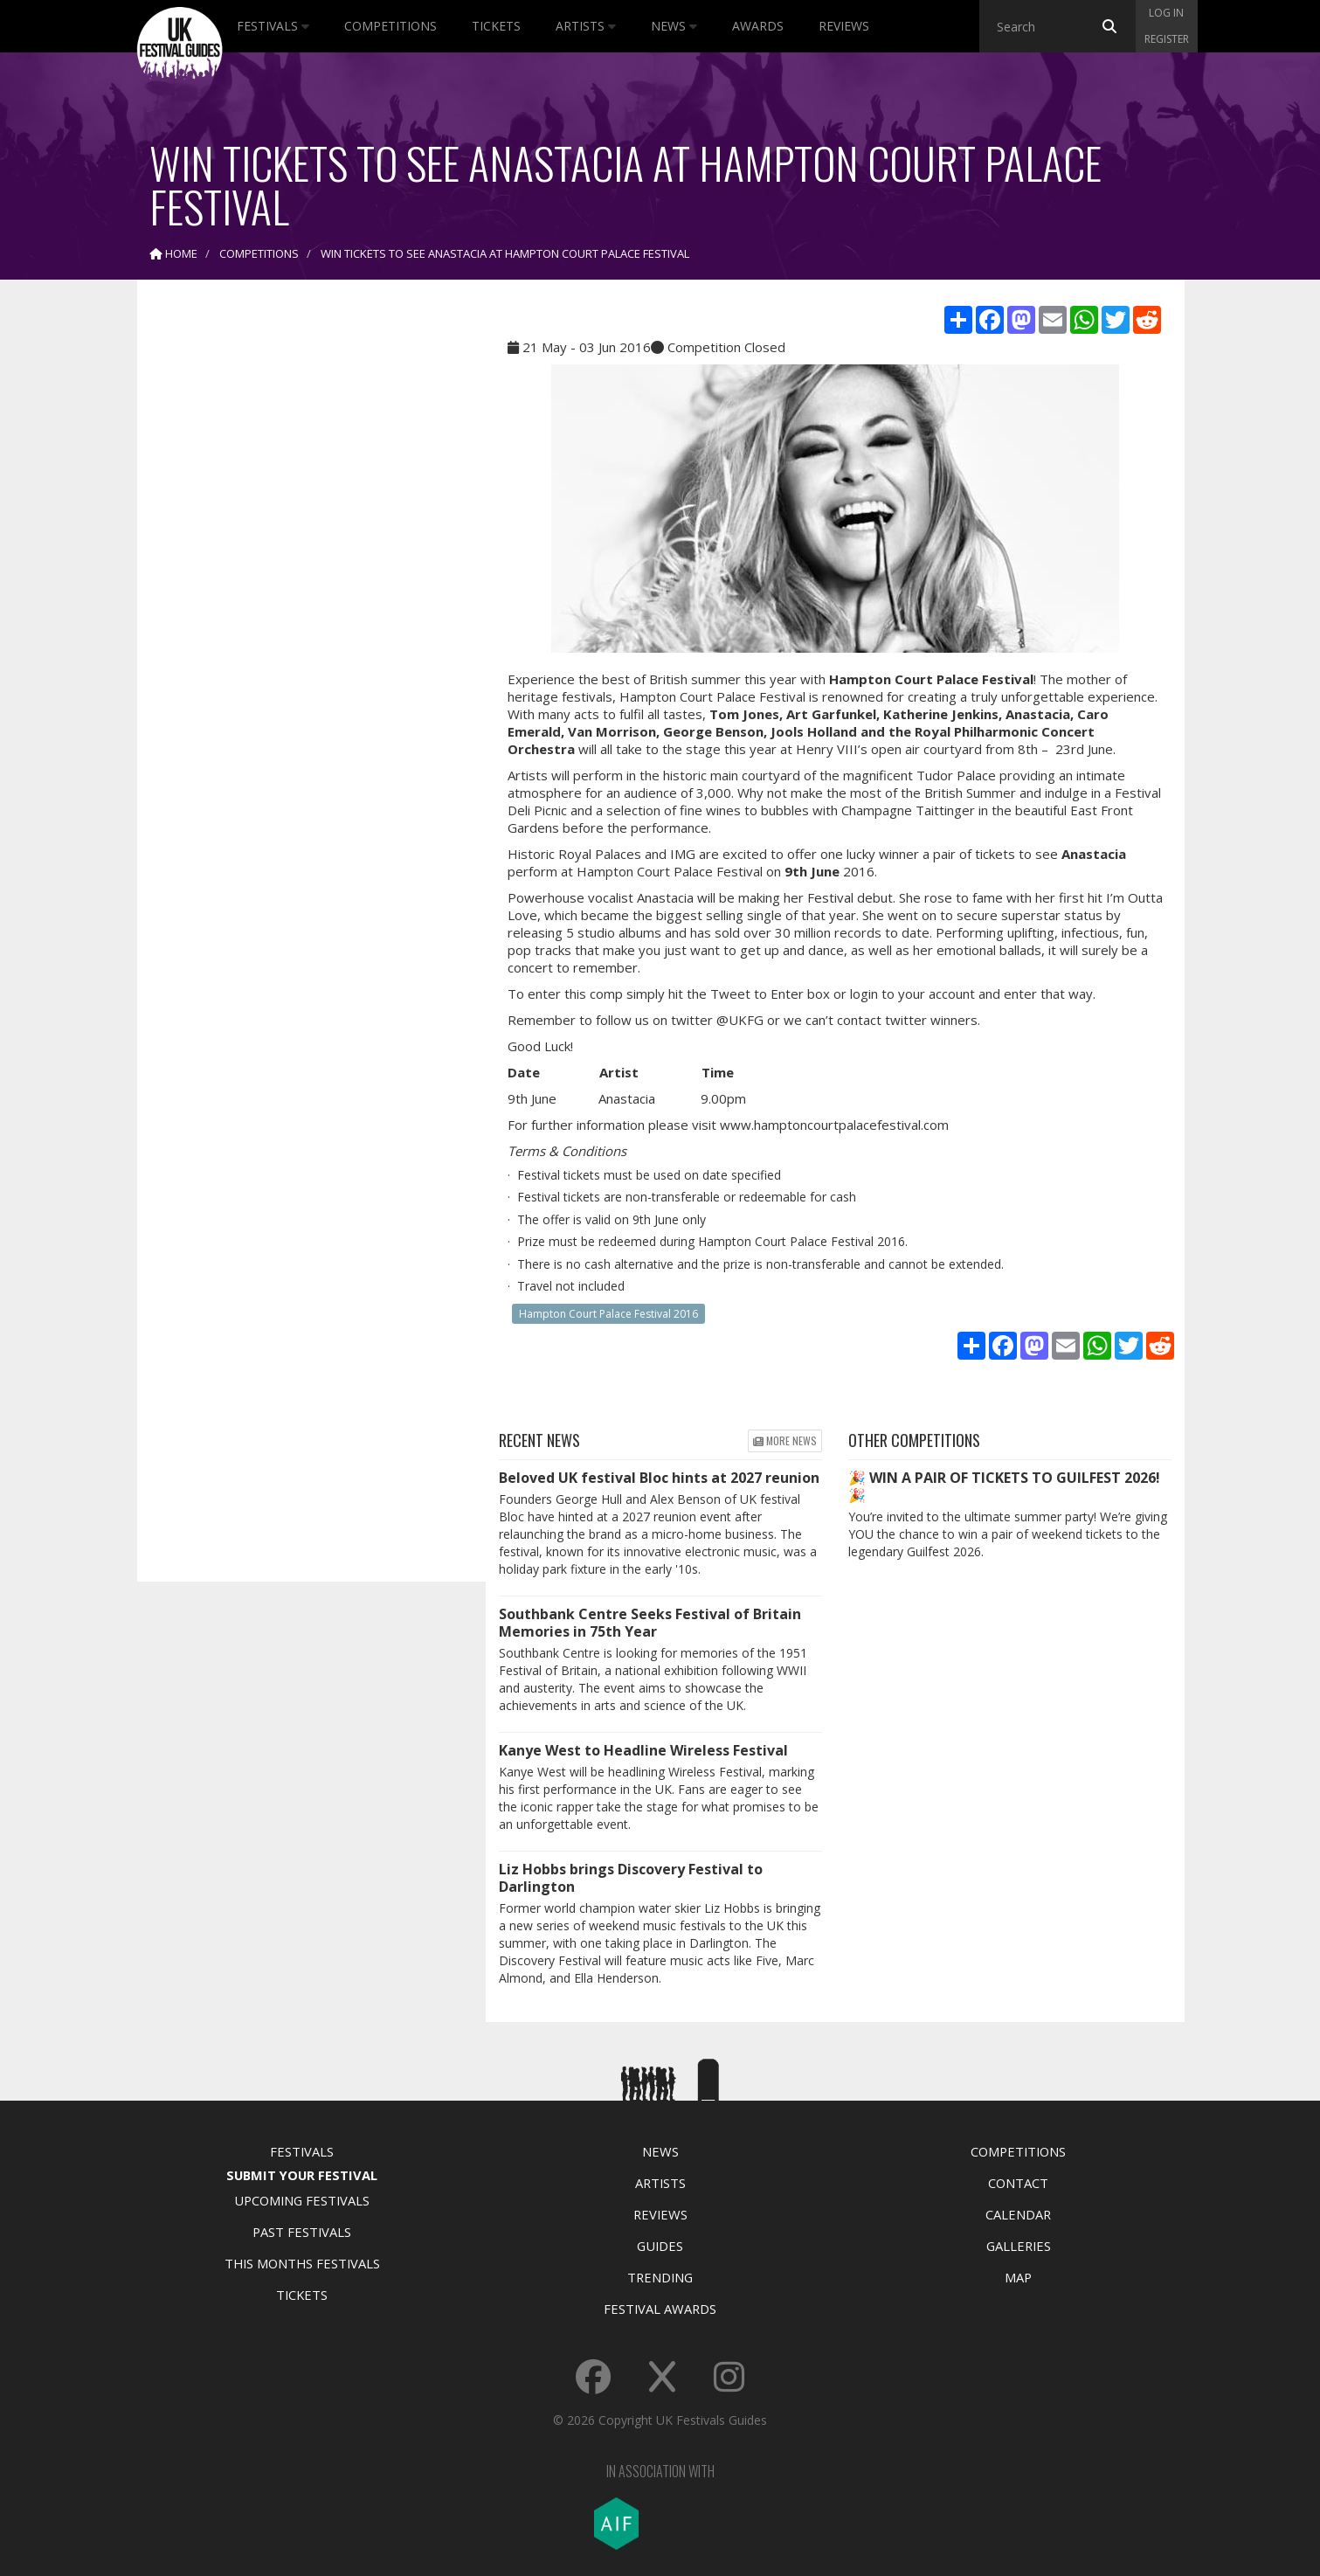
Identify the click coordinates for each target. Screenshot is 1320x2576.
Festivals (273, 25)
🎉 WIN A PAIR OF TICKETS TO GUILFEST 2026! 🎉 (1004, 1486)
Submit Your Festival (301, 2175)
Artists (586, 25)
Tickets (496, 25)
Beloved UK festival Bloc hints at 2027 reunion (659, 1477)
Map (1018, 2277)
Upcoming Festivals (302, 2200)
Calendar (1018, 2214)
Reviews (844, 25)
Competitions (390, 25)
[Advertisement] (299, 568)
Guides (660, 2245)
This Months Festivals (302, 2263)
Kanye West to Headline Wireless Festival (643, 1750)
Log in (1166, 12)
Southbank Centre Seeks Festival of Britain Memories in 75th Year (650, 1622)
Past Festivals (301, 2231)
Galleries (1018, 2245)
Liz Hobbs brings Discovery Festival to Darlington (631, 1877)
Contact (1018, 2183)
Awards (758, 25)
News (674, 25)
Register (1166, 38)
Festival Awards (660, 2308)
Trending (660, 2277)
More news (785, 1440)
